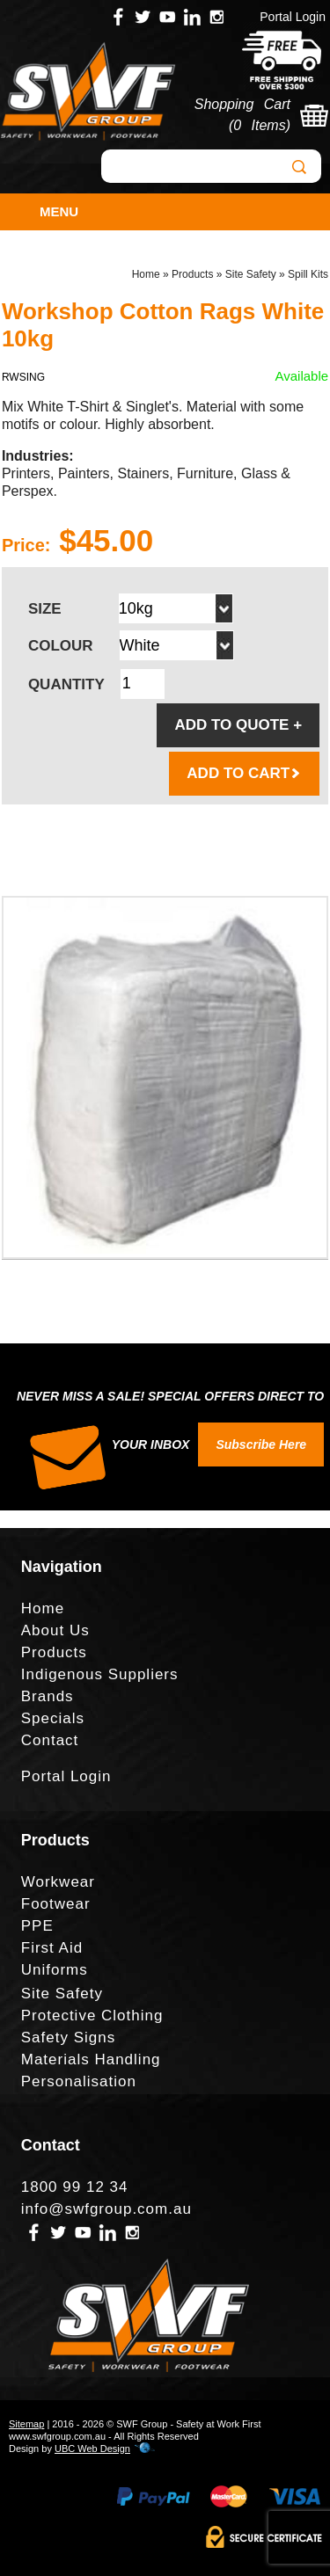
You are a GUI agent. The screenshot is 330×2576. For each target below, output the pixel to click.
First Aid (52, 1947)
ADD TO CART (244, 773)
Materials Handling (91, 2059)
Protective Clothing (92, 2015)
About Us (55, 1630)
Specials (52, 1718)
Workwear (58, 1882)
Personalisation (78, 2081)
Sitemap (26, 2424)
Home (146, 274)
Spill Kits (308, 274)
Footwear (56, 1904)
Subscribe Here (261, 1444)
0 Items (259, 125)
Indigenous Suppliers (100, 1674)
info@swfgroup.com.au (106, 2209)
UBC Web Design (92, 2448)
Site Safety (250, 274)
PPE (37, 1925)
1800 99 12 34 (74, 2187)
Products (192, 274)
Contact (50, 1740)
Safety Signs (68, 2037)
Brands (47, 1696)
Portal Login (293, 17)
